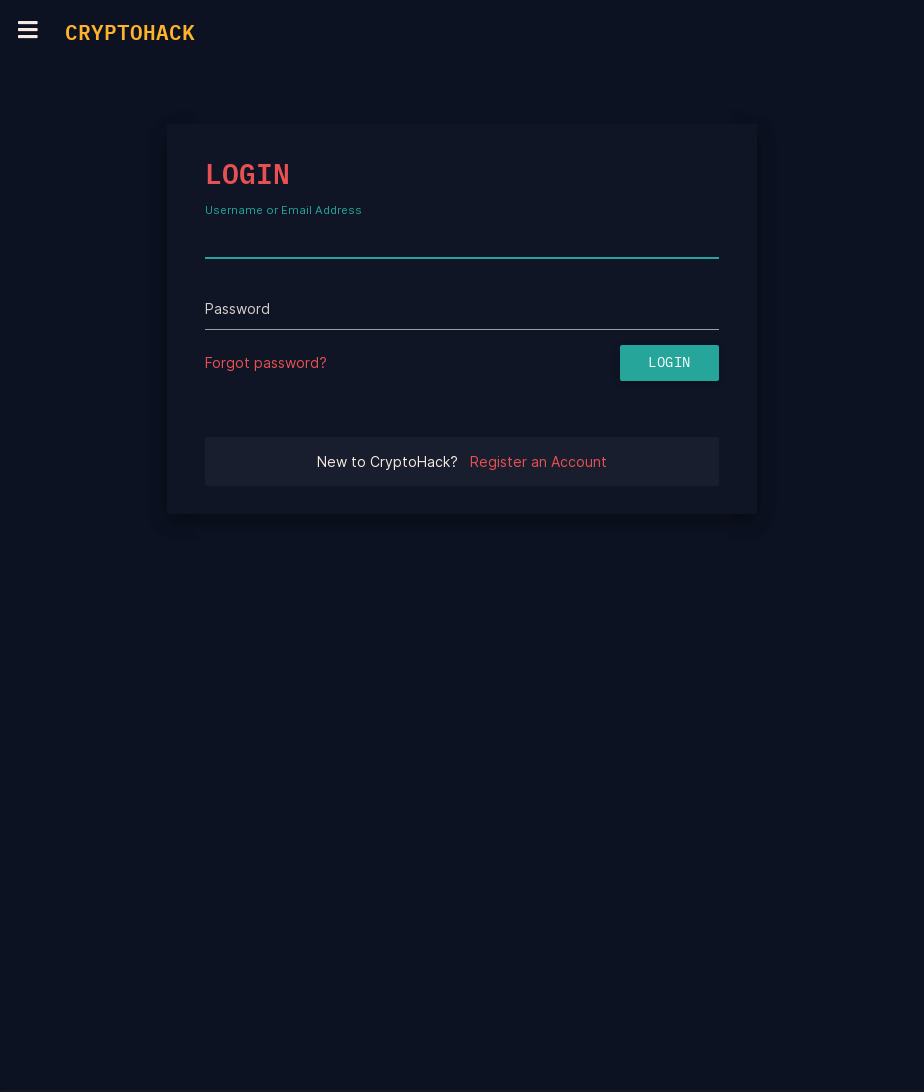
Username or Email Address (283, 211)
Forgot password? (266, 362)
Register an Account (538, 461)
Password (237, 308)
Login (669, 363)
